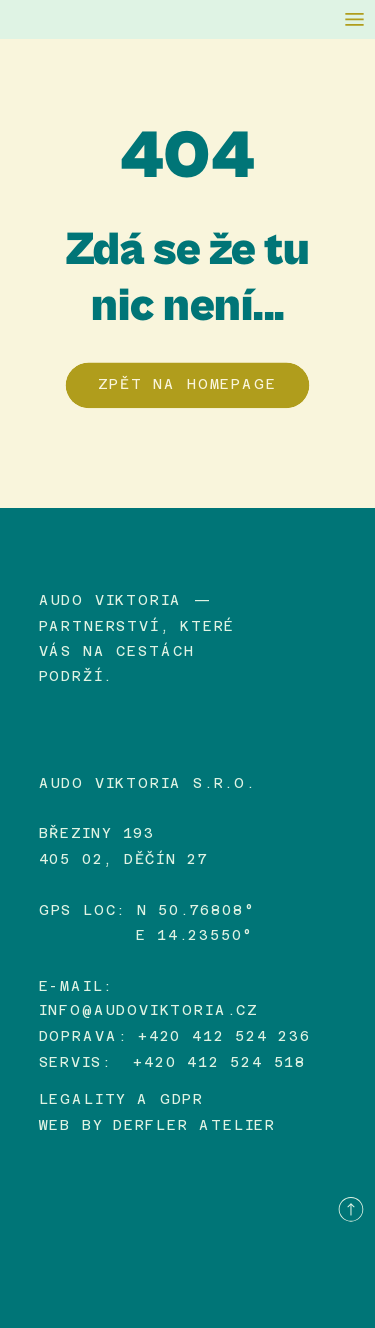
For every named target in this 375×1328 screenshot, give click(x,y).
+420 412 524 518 (219, 1061)
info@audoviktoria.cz (148, 1011)
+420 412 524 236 (224, 1036)
